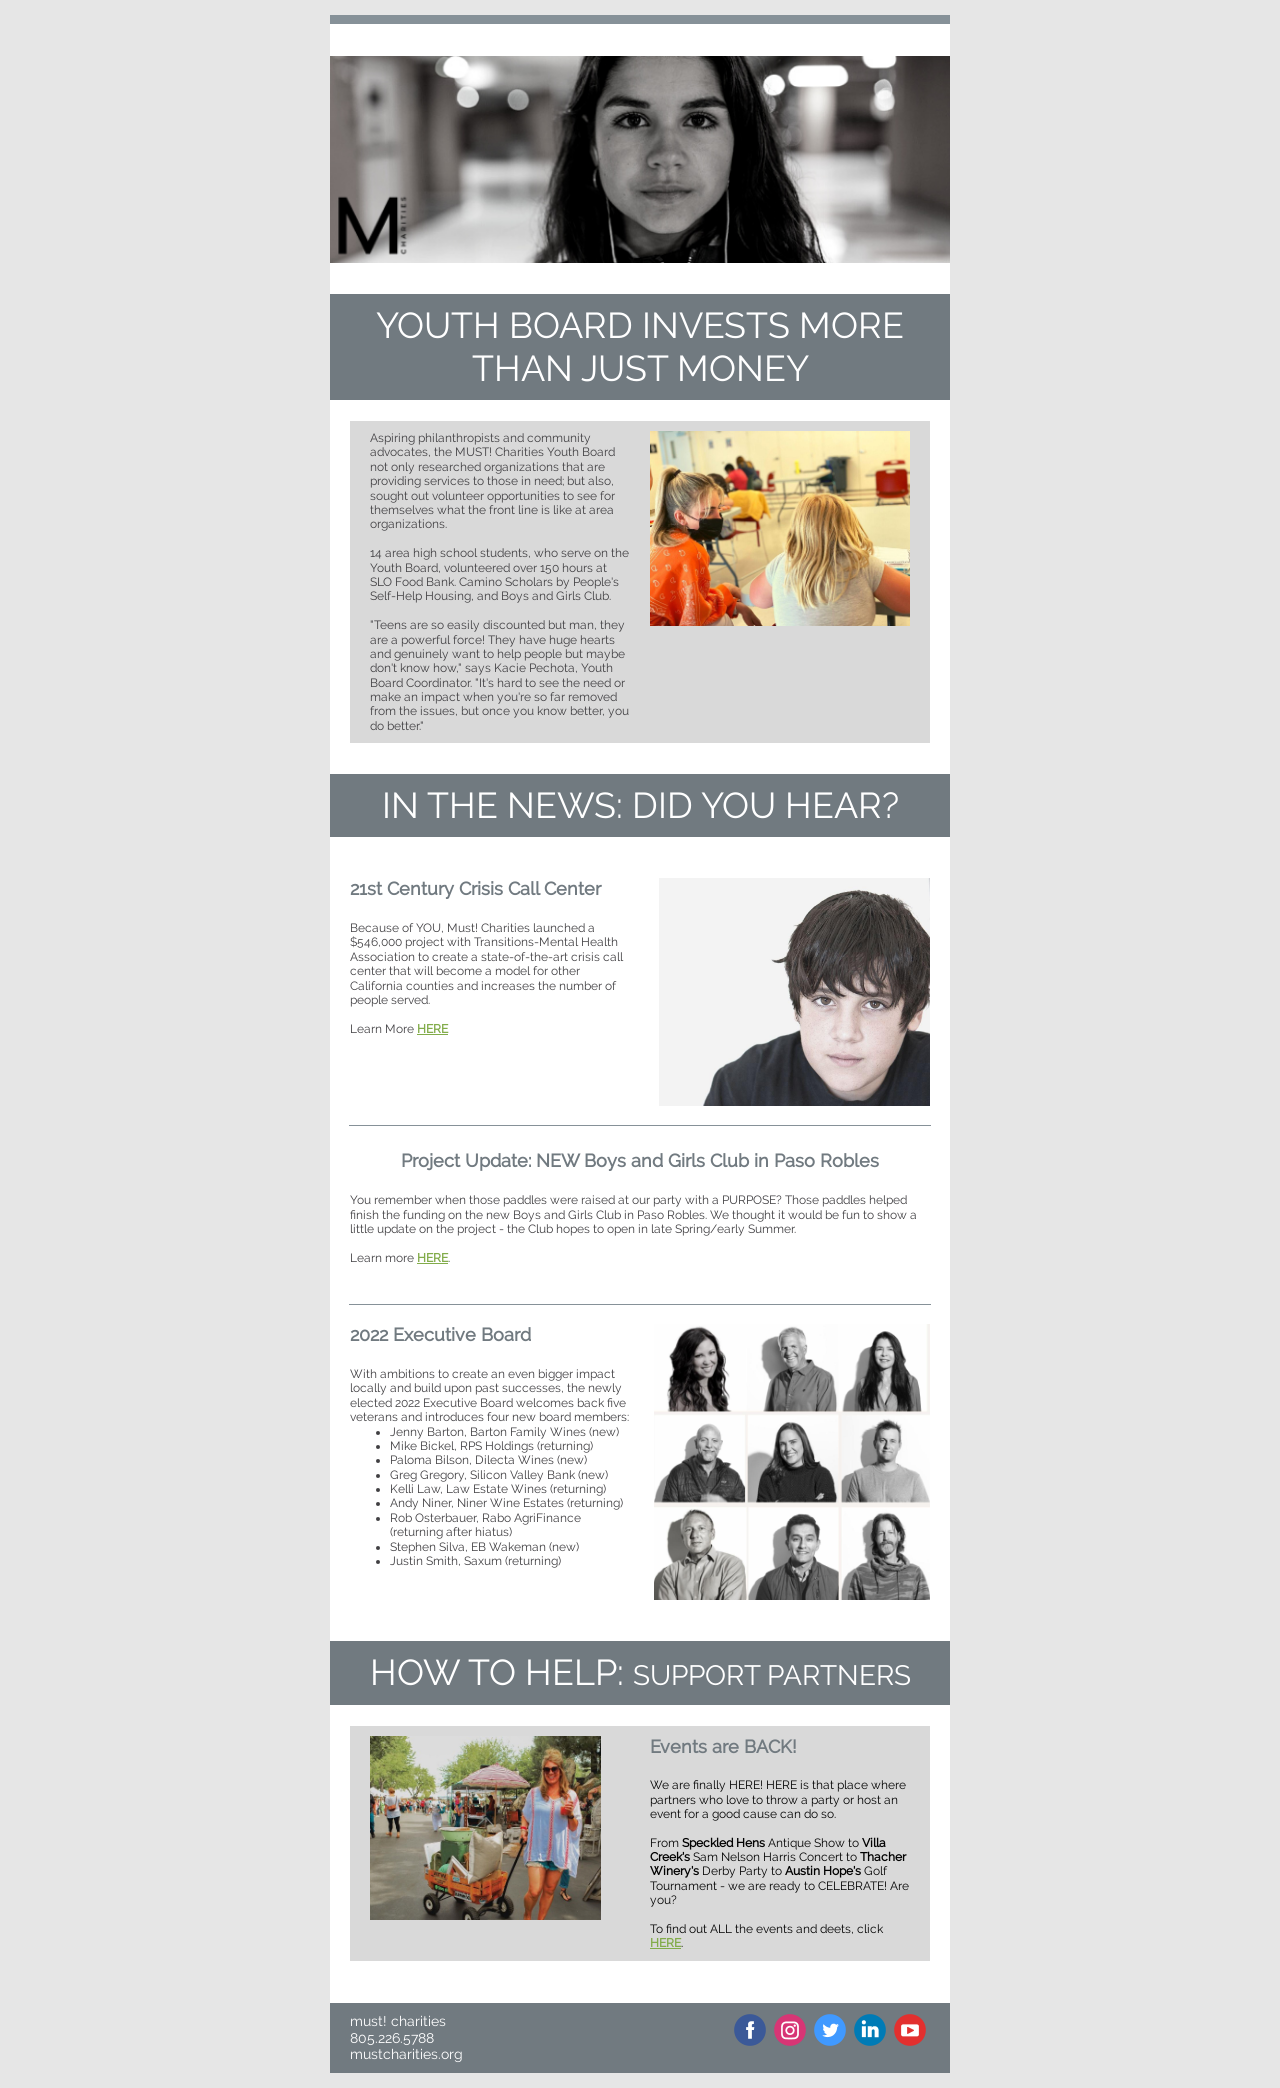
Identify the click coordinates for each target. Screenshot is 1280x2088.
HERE (432, 1029)
